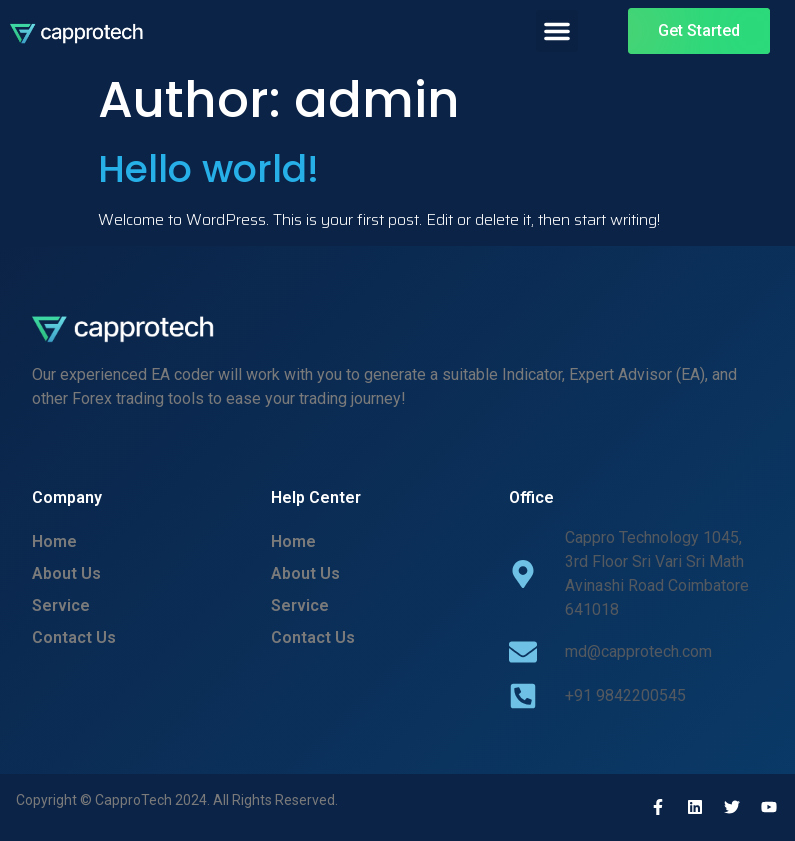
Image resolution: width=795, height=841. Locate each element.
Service (61, 605)
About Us (66, 573)
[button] (557, 31)
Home (54, 541)
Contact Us (74, 637)
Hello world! (208, 168)
